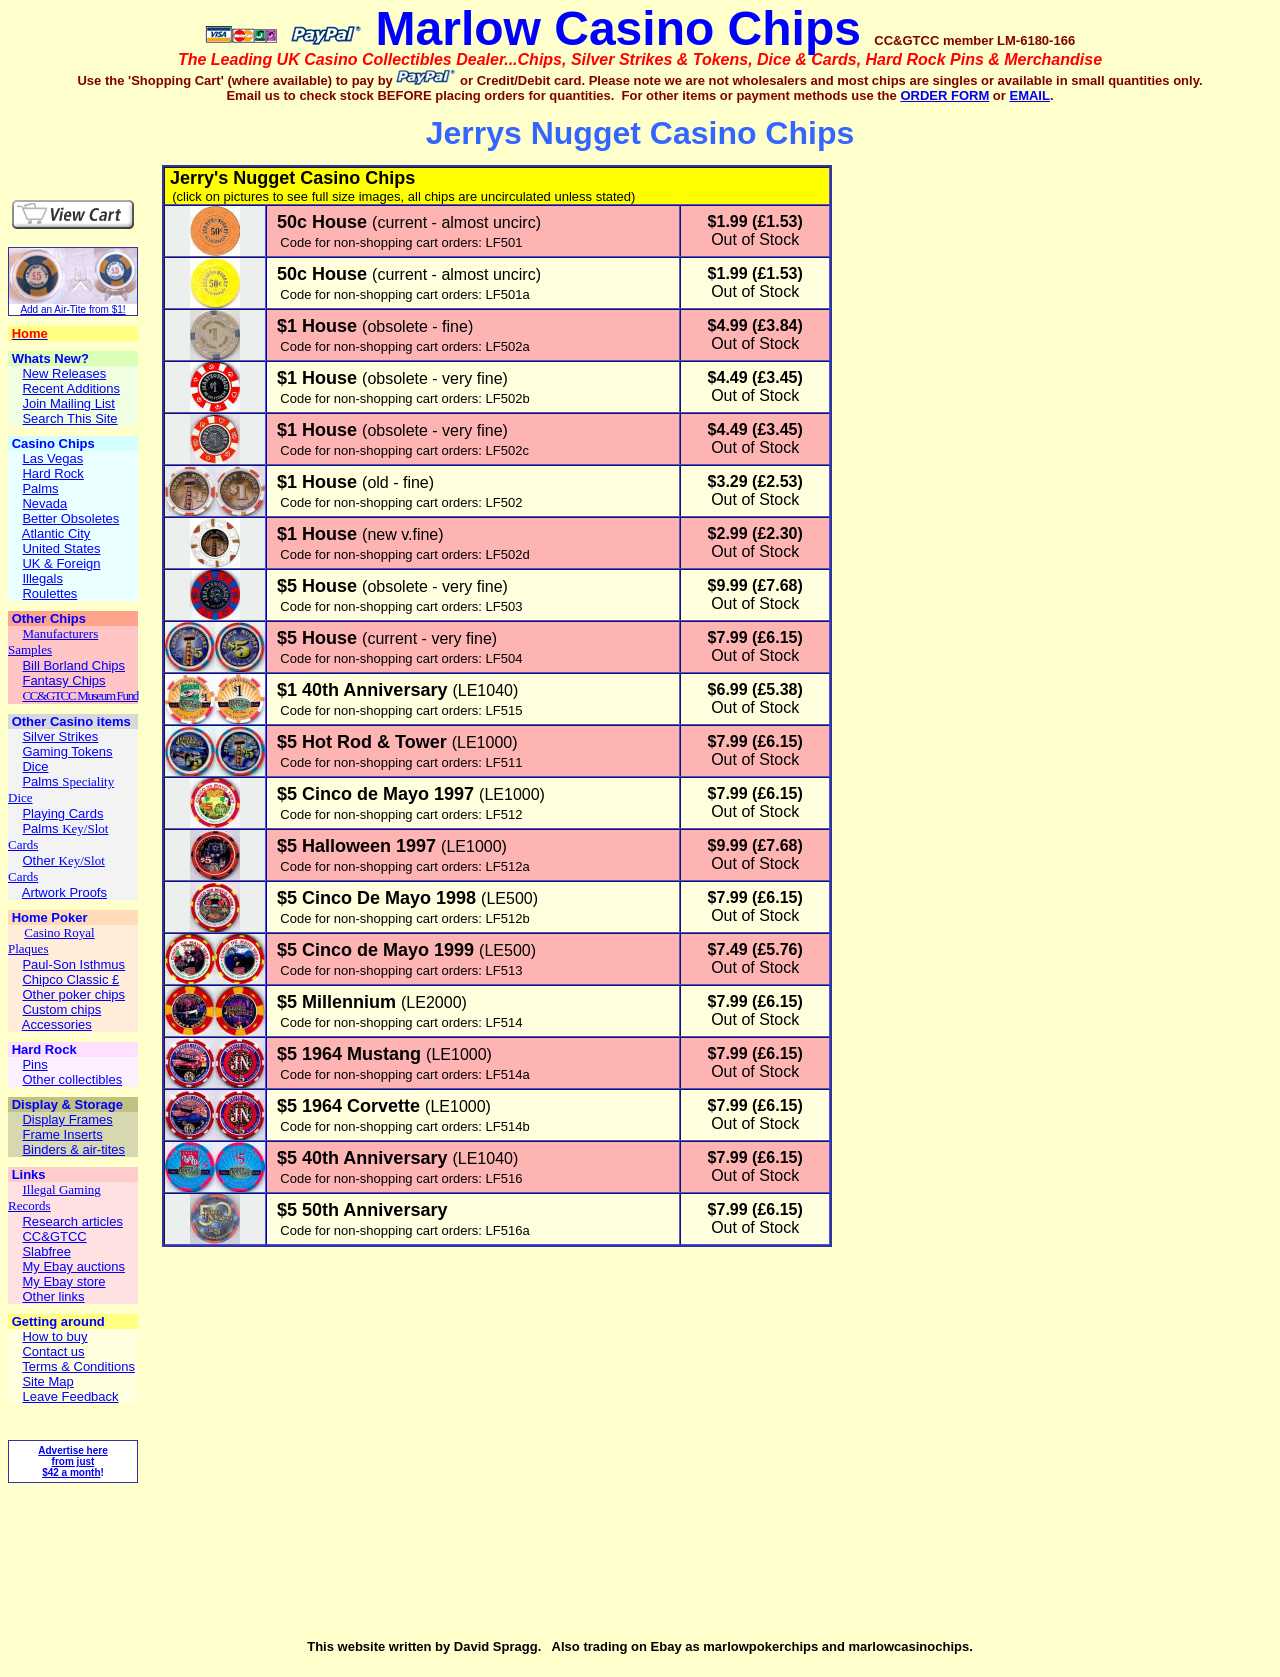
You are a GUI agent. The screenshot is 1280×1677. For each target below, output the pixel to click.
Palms (42, 781)
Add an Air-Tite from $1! (72, 309)
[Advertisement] (126, 134)
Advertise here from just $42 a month (72, 1461)
